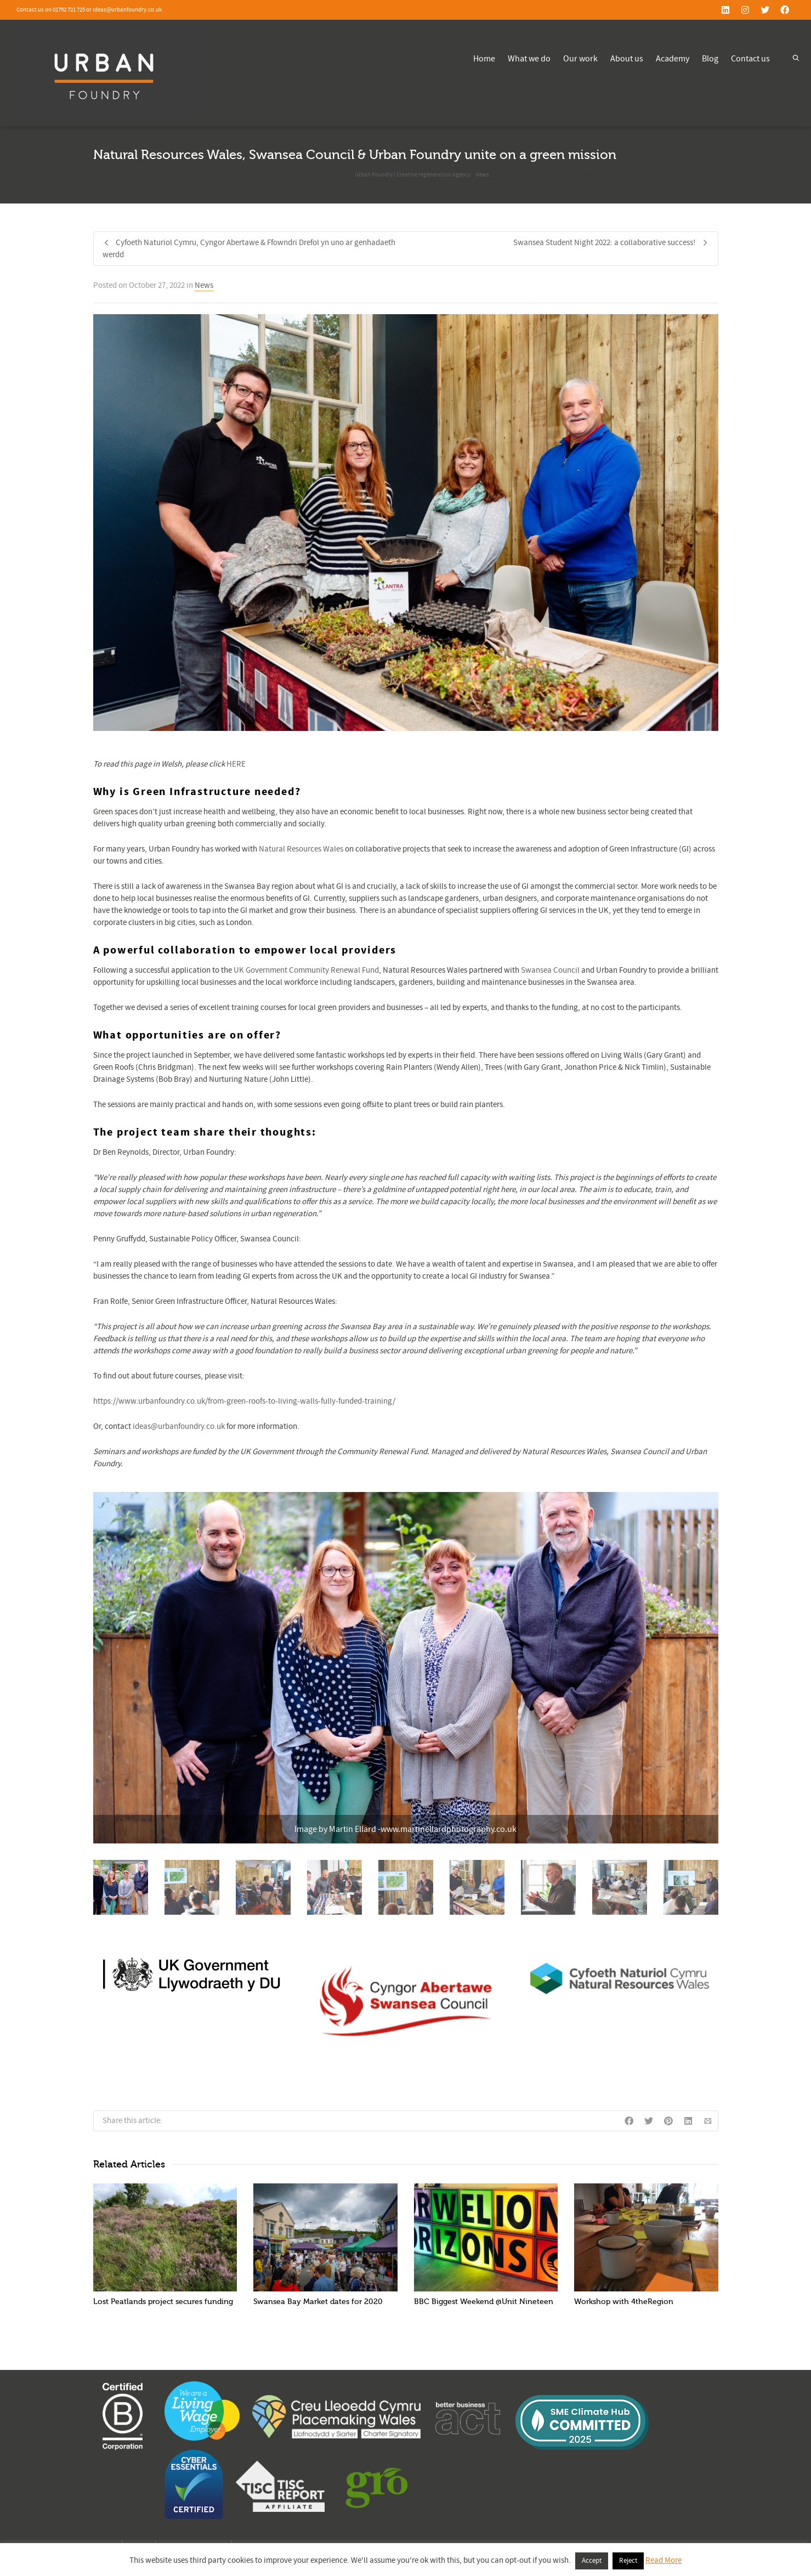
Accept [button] (592, 2560)
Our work (580, 58)
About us (626, 58)
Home (484, 58)
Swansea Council (550, 970)
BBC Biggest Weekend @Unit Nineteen (483, 2301)
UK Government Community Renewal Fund (306, 970)
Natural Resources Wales (301, 849)
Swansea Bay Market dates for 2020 (318, 2301)
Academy (672, 58)
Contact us (750, 58)
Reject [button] (628, 2560)
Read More (663, 2560)
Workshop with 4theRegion (623, 2301)
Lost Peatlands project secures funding (163, 2301)
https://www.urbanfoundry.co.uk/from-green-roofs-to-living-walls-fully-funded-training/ (244, 1401)
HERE (236, 764)
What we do (529, 58)
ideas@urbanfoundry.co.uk (179, 1426)
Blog (710, 58)
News (204, 285)
